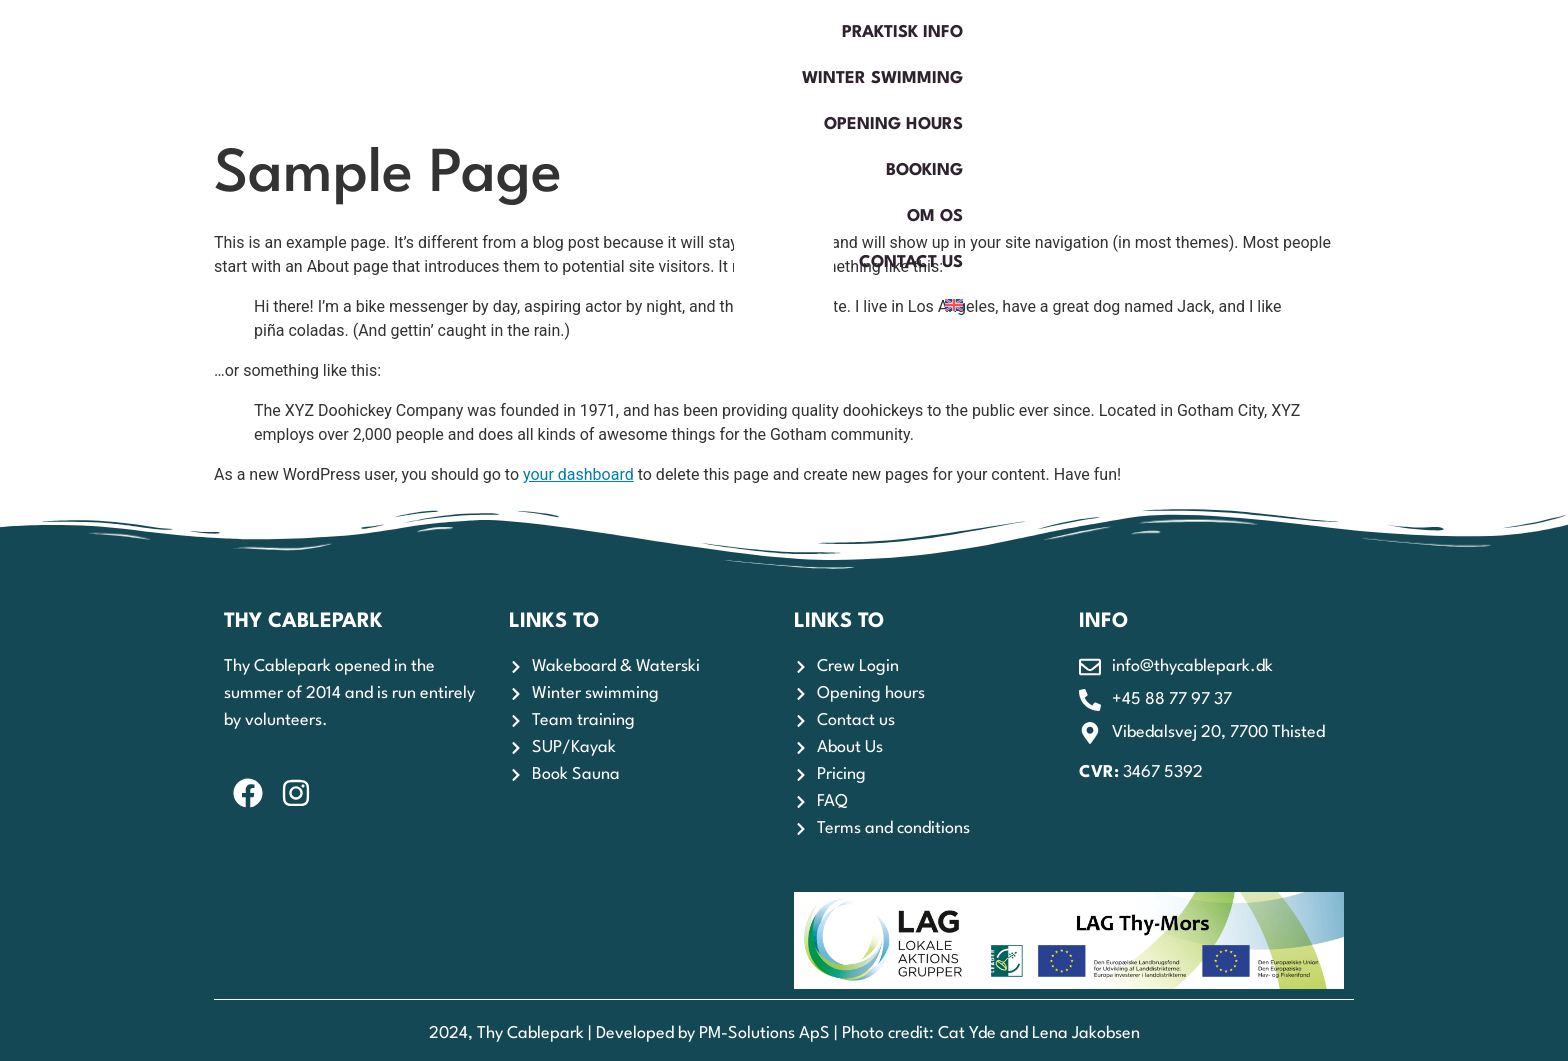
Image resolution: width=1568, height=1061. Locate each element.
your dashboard (578, 474)
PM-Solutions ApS (764, 1033)
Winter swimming (735, 64)
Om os (1180, 64)
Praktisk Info (554, 64)
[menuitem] (1401, 65)
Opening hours (925, 64)
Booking (1073, 64)
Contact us (1300, 64)
